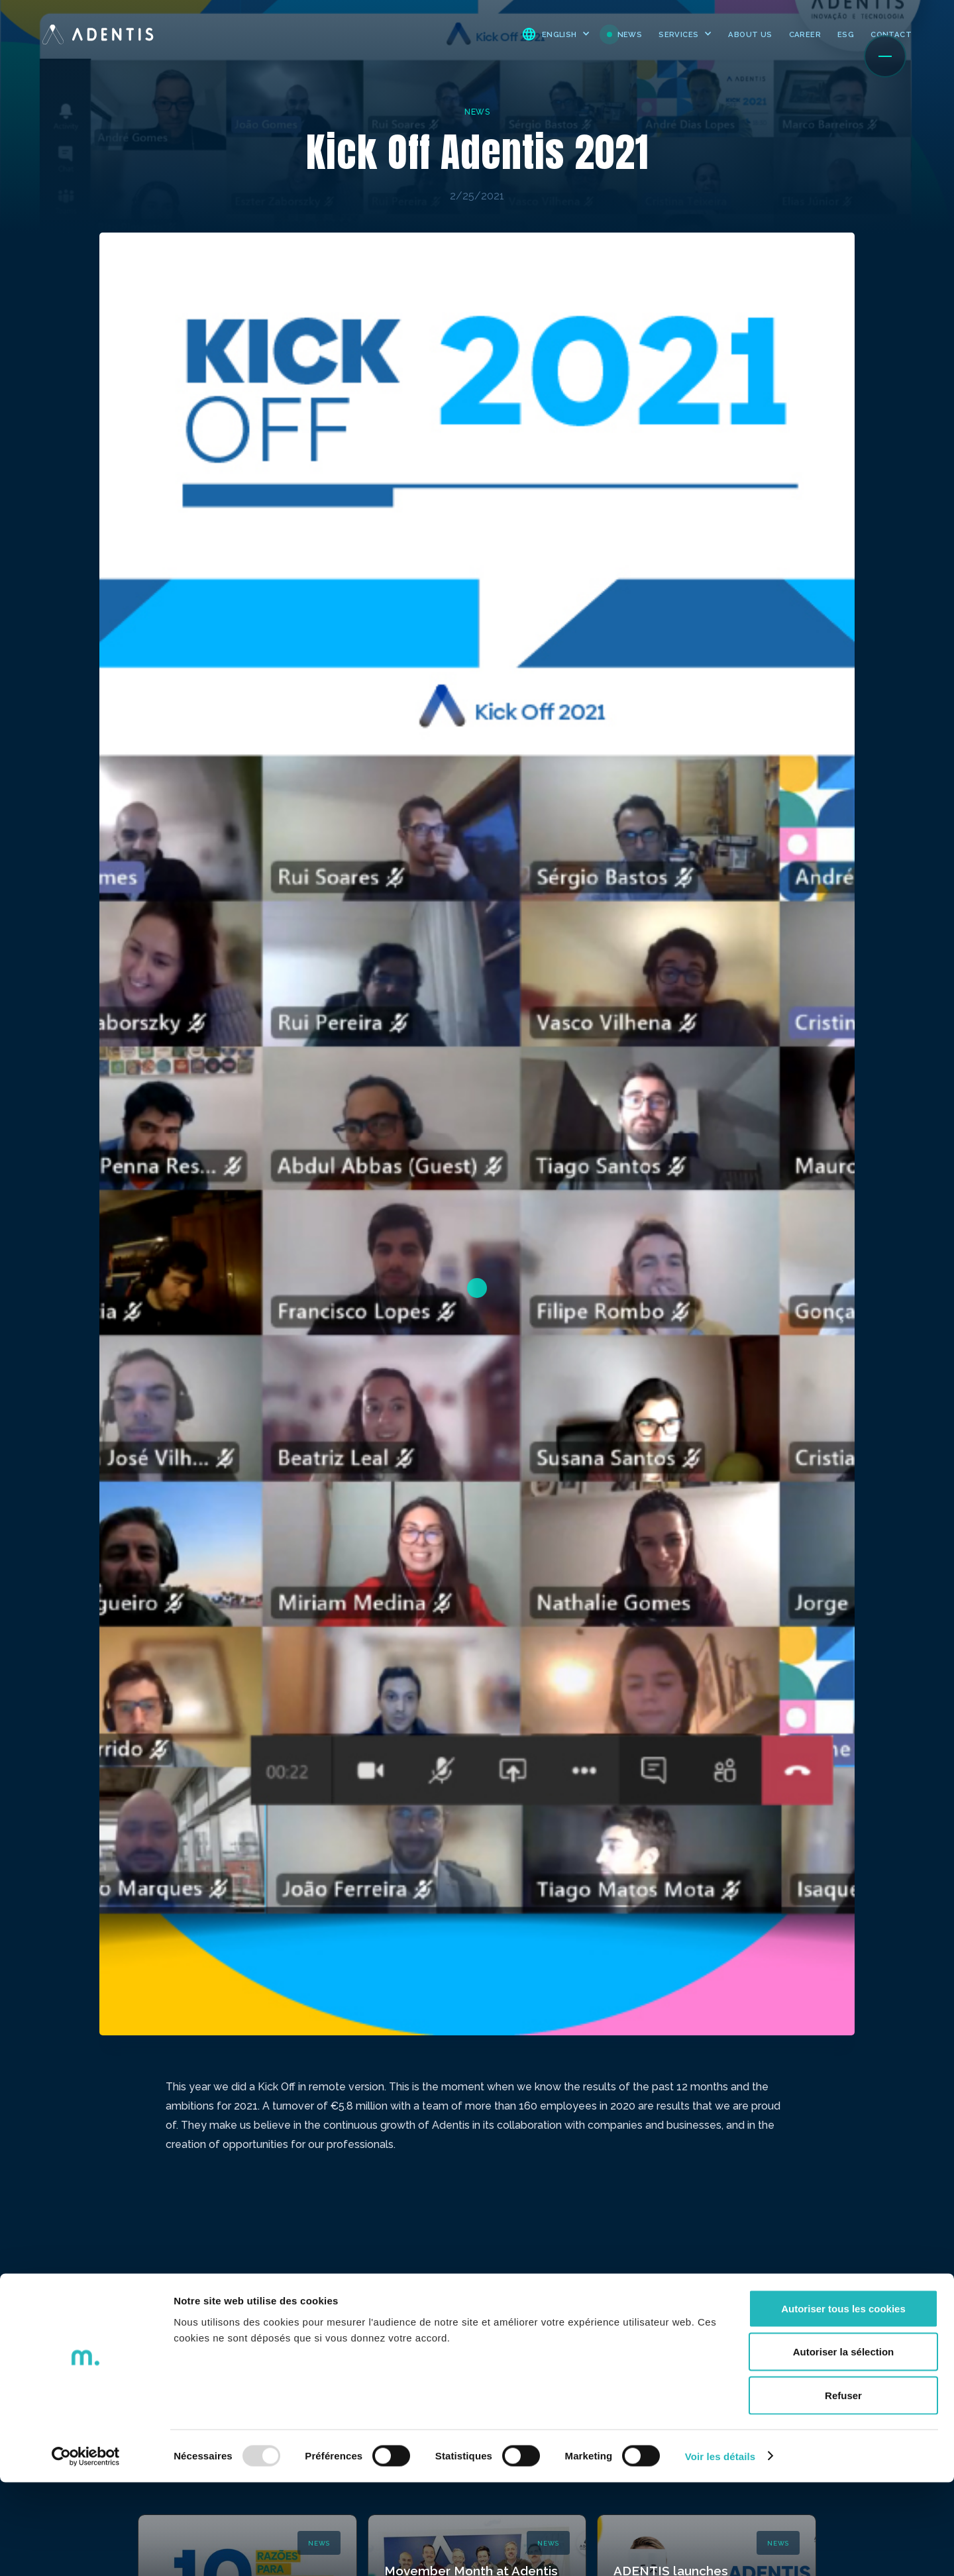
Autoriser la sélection (843, 2445)
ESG (845, 34)
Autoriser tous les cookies (843, 2402)
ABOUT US (750, 34)
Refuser (843, 2489)
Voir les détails (720, 2549)
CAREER (805, 34)
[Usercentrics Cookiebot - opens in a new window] (86, 2550)
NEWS (630, 34)
